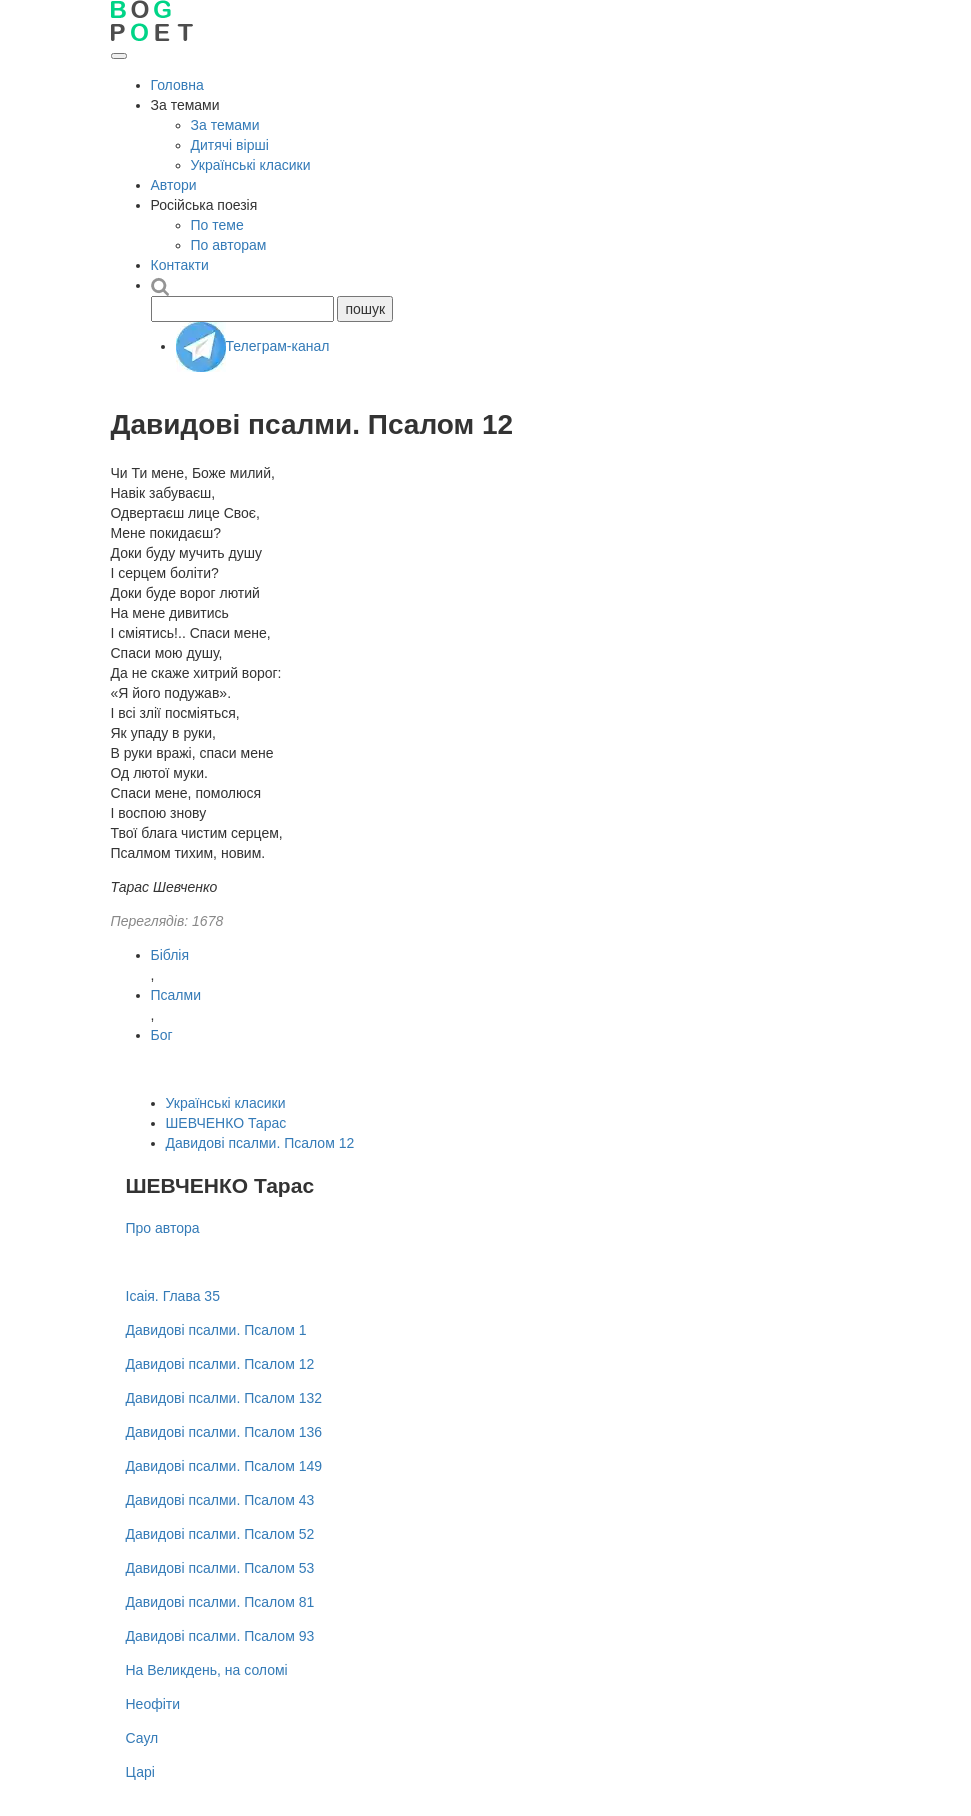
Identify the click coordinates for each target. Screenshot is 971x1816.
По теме (217, 225)
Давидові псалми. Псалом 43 (220, 1500)
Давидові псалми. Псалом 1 (216, 1330)
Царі (140, 1772)
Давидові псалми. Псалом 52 (220, 1534)
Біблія (170, 955)
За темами (225, 125)
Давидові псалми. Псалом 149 (224, 1466)
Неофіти (153, 1704)
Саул (142, 1738)
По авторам (229, 245)
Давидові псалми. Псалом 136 (224, 1432)
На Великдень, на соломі (207, 1670)
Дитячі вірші (230, 145)
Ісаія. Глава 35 (173, 1296)
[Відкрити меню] (119, 56)
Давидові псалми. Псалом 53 (220, 1568)
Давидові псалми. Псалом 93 (220, 1636)
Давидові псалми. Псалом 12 (260, 1143)
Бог (162, 1035)
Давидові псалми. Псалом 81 (220, 1602)
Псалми (176, 995)
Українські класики (251, 165)
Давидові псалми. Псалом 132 (224, 1398)
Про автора (163, 1228)
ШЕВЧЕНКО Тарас (226, 1123)
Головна (177, 85)
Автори (174, 185)
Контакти (180, 265)
